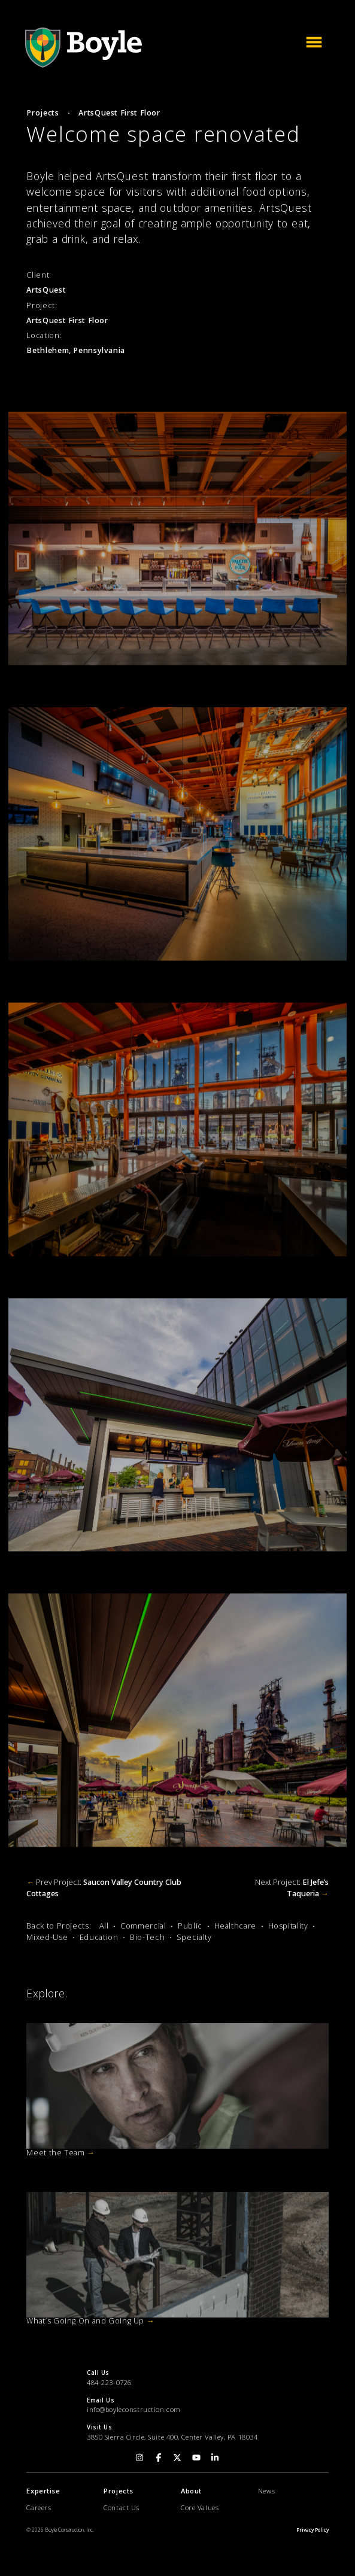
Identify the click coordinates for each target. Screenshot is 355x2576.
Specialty (194, 1937)
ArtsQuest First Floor (119, 113)
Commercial (143, 1926)
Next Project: (292, 1888)
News (266, 2490)
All (104, 1926)
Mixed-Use (47, 1937)
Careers (38, 2507)
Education (99, 1937)
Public (190, 1926)
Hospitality (288, 1926)
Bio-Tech (147, 1937)
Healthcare (235, 1926)
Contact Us (121, 2507)
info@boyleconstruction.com (134, 2409)
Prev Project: (103, 1888)
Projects (42, 113)
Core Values (200, 2507)
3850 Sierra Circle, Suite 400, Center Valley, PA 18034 (172, 2436)
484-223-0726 (109, 2382)
